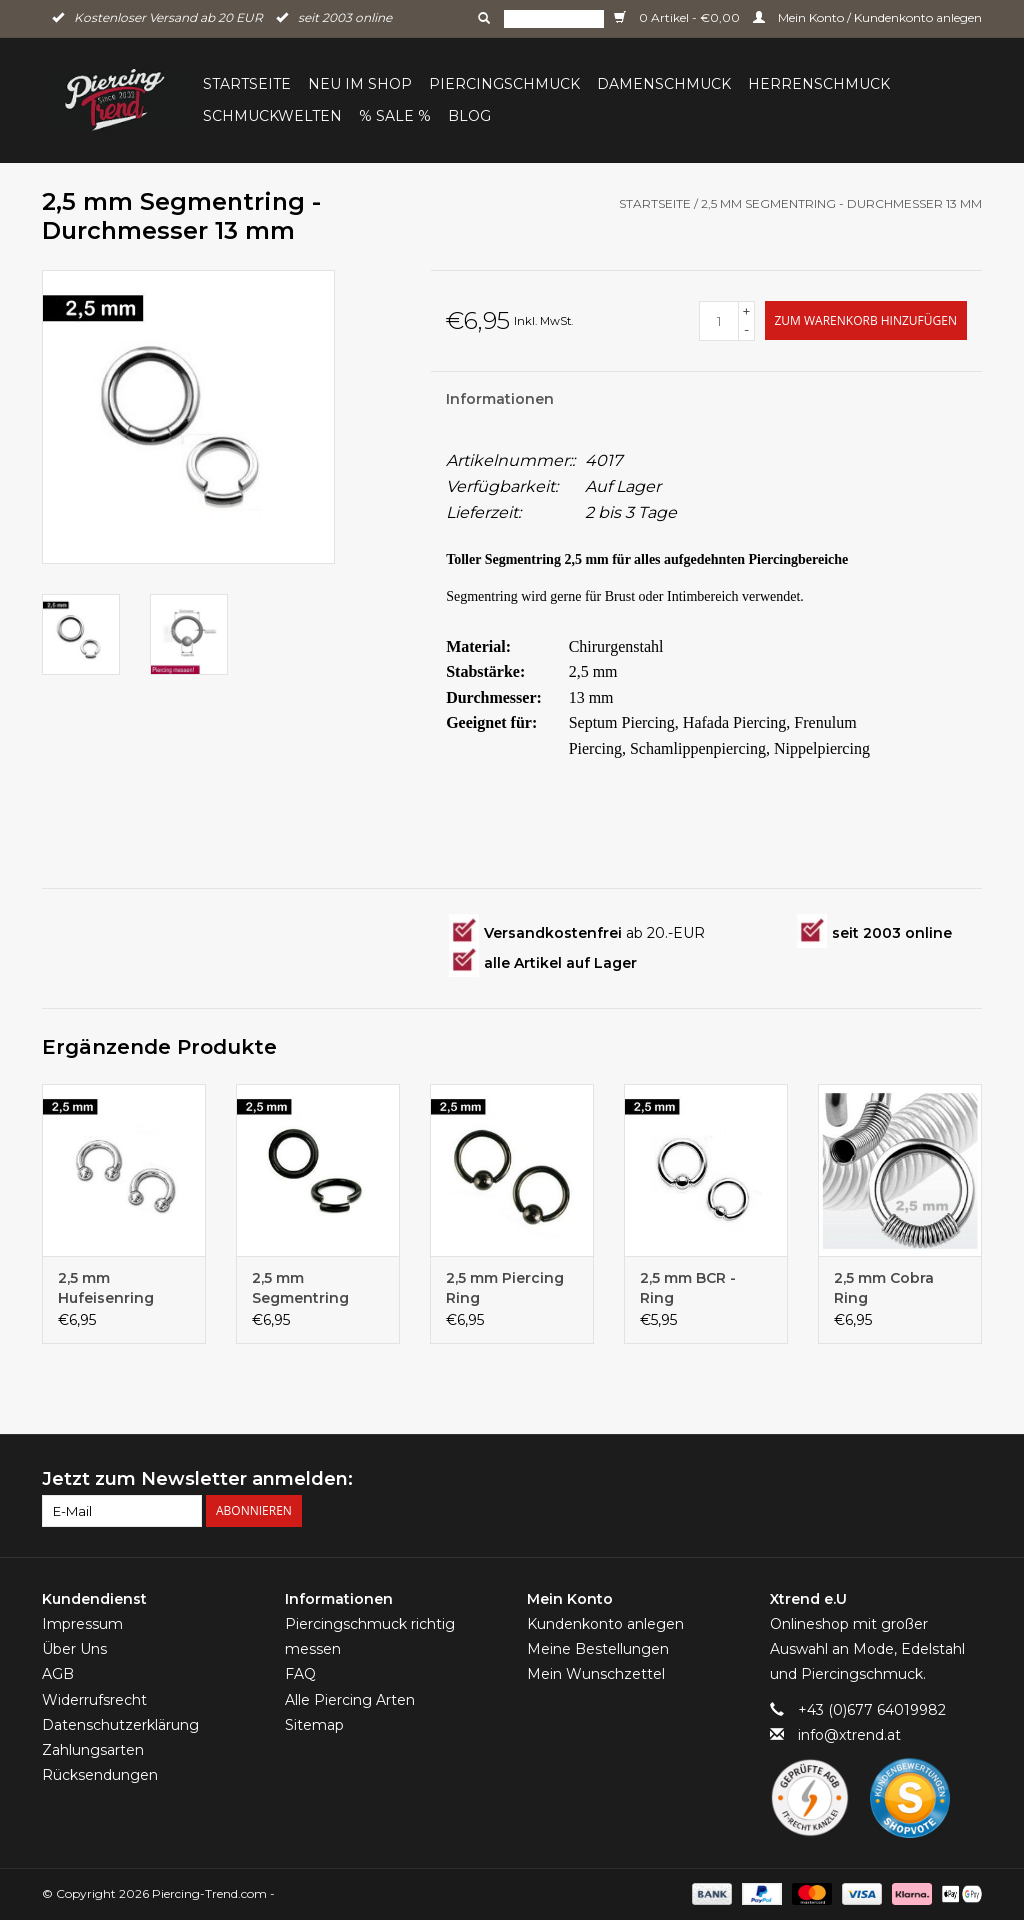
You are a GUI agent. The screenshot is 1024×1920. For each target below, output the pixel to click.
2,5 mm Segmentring (300, 1288)
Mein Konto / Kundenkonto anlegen (867, 17)
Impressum (82, 1624)
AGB (58, 1674)
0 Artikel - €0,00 (678, 17)
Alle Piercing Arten (350, 1700)
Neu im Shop (360, 84)
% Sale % (395, 116)
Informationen (500, 399)
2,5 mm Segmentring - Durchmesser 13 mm (841, 203)
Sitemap (314, 1725)
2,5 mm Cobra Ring (884, 1288)
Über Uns (74, 1649)
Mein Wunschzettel (596, 1674)
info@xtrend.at (849, 1735)
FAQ (300, 1674)
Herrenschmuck (819, 84)
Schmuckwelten (272, 116)
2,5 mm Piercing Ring (505, 1288)
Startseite (247, 84)
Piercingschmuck (504, 84)
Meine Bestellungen (598, 1649)
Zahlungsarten (93, 1750)
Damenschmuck (664, 84)
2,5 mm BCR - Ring (688, 1288)
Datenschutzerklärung (120, 1725)
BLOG (469, 116)
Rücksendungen (100, 1775)
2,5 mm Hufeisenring (106, 1288)
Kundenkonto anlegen (605, 1624)
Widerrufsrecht (94, 1700)
